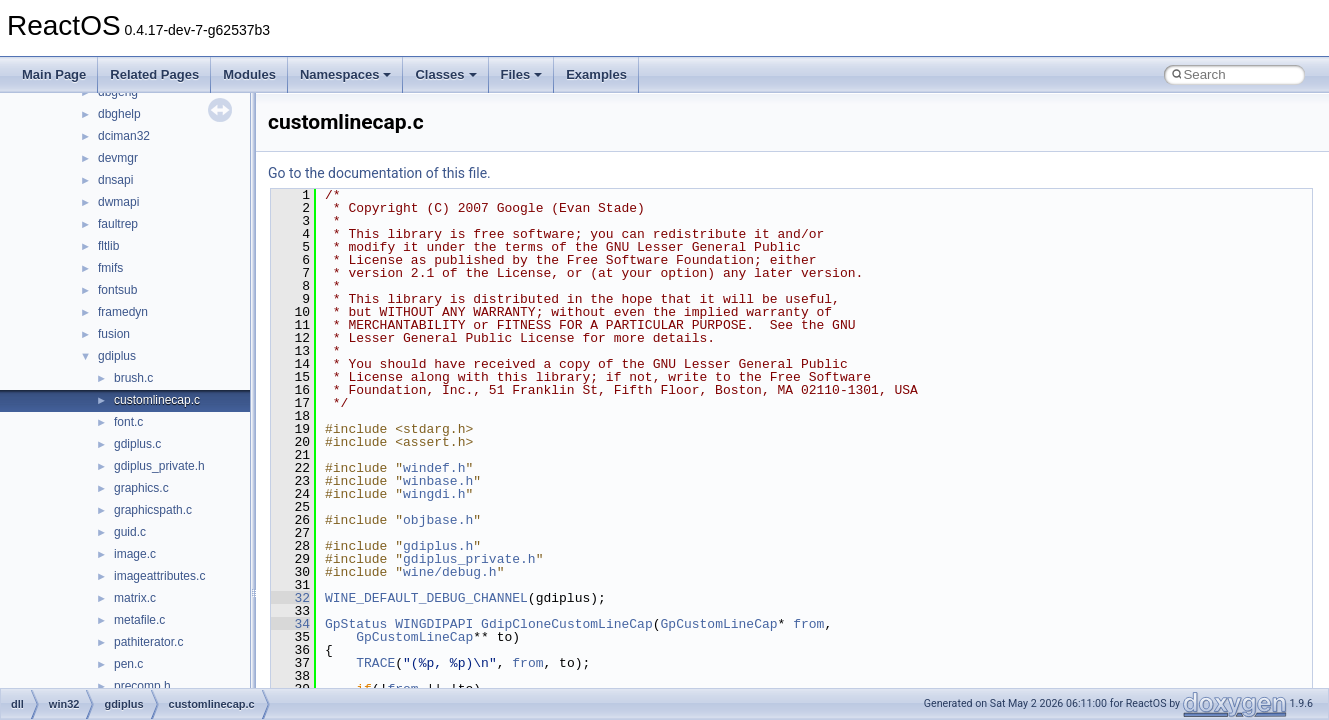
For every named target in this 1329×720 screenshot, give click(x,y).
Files (522, 74)
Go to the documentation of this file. (379, 173)
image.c (135, 554)
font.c (128, 422)
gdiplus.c (137, 444)
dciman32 (124, 136)
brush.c (133, 378)
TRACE (375, 663)
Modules (249, 74)
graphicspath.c (153, 510)
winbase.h (438, 481)
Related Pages (154, 74)
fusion (114, 334)
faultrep (118, 224)
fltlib (108, 246)
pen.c (128, 664)
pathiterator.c (148, 642)
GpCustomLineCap (718, 624)
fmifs (110, 268)
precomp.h (142, 686)
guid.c (130, 532)
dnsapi (115, 180)
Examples (596, 74)
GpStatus (356, 624)
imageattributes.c (159, 576)
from (808, 624)
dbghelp (119, 114)
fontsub (117, 290)
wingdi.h (434, 494)
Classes (445, 74)
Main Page (54, 74)
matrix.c (135, 598)
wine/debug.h (450, 572)
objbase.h (438, 520)
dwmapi (118, 202)
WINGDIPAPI (434, 624)
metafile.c (139, 620)
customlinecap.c (157, 400)
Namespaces (346, 74)
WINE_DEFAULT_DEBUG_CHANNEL (426, 598)
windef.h (434, 468)
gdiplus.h (438, 546)
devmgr (118, 158)
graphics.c (141, 488)
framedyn (123, 312)
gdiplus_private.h (159, 466)
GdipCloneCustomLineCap (567, 624)
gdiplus (117, 356)
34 (290, 624)
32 (290, 598)
